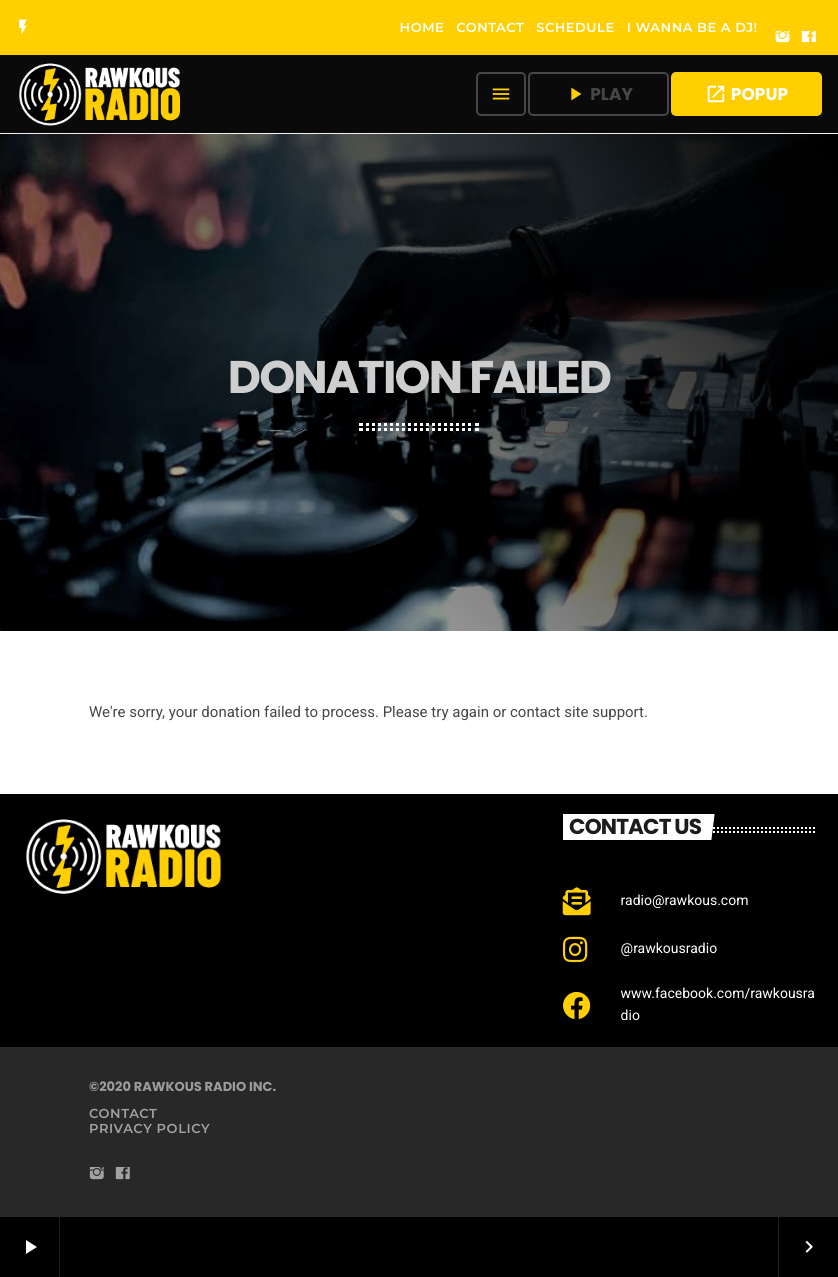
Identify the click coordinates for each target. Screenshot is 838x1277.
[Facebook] (809, 38)
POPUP (746, 94)
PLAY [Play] (598, 94)
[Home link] (100, 94)
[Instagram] (783, 38)
